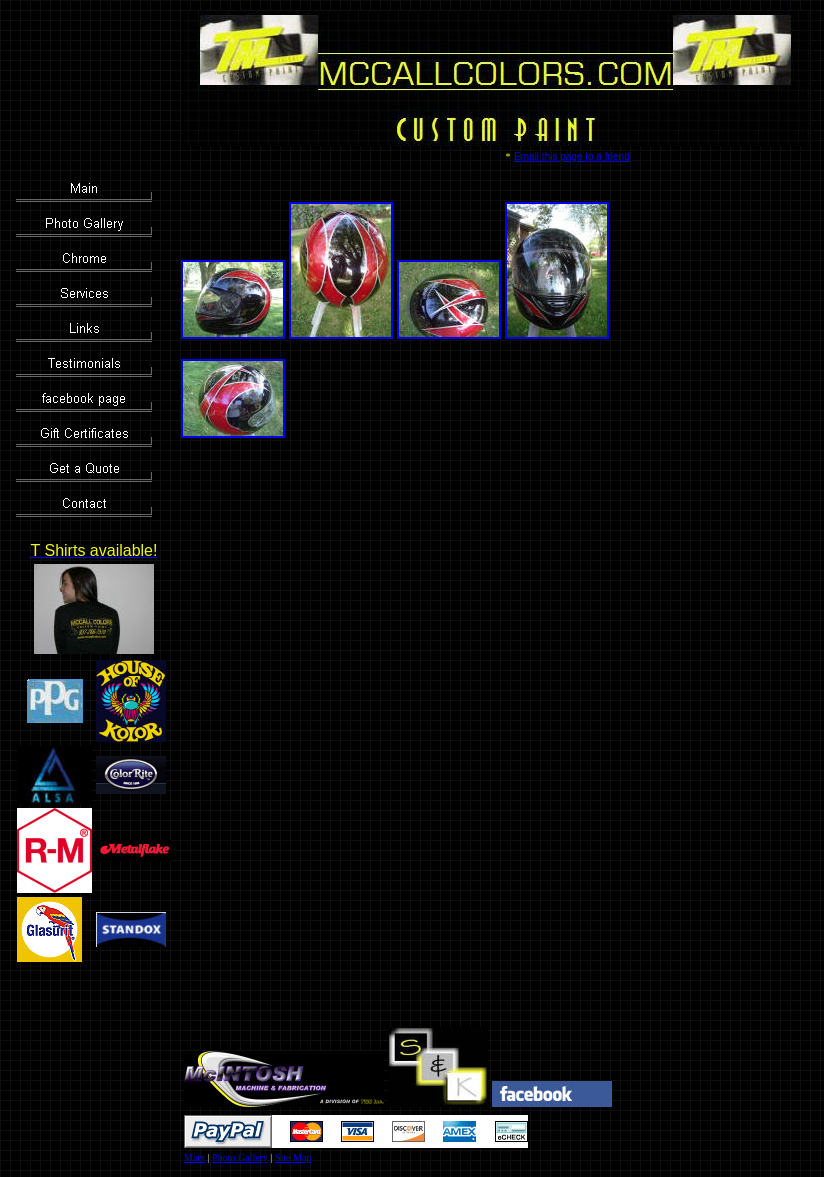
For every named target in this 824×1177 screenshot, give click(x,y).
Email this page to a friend (572, 156)
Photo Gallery (240, 1157)
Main (194, 1157)
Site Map (293, 1157)
